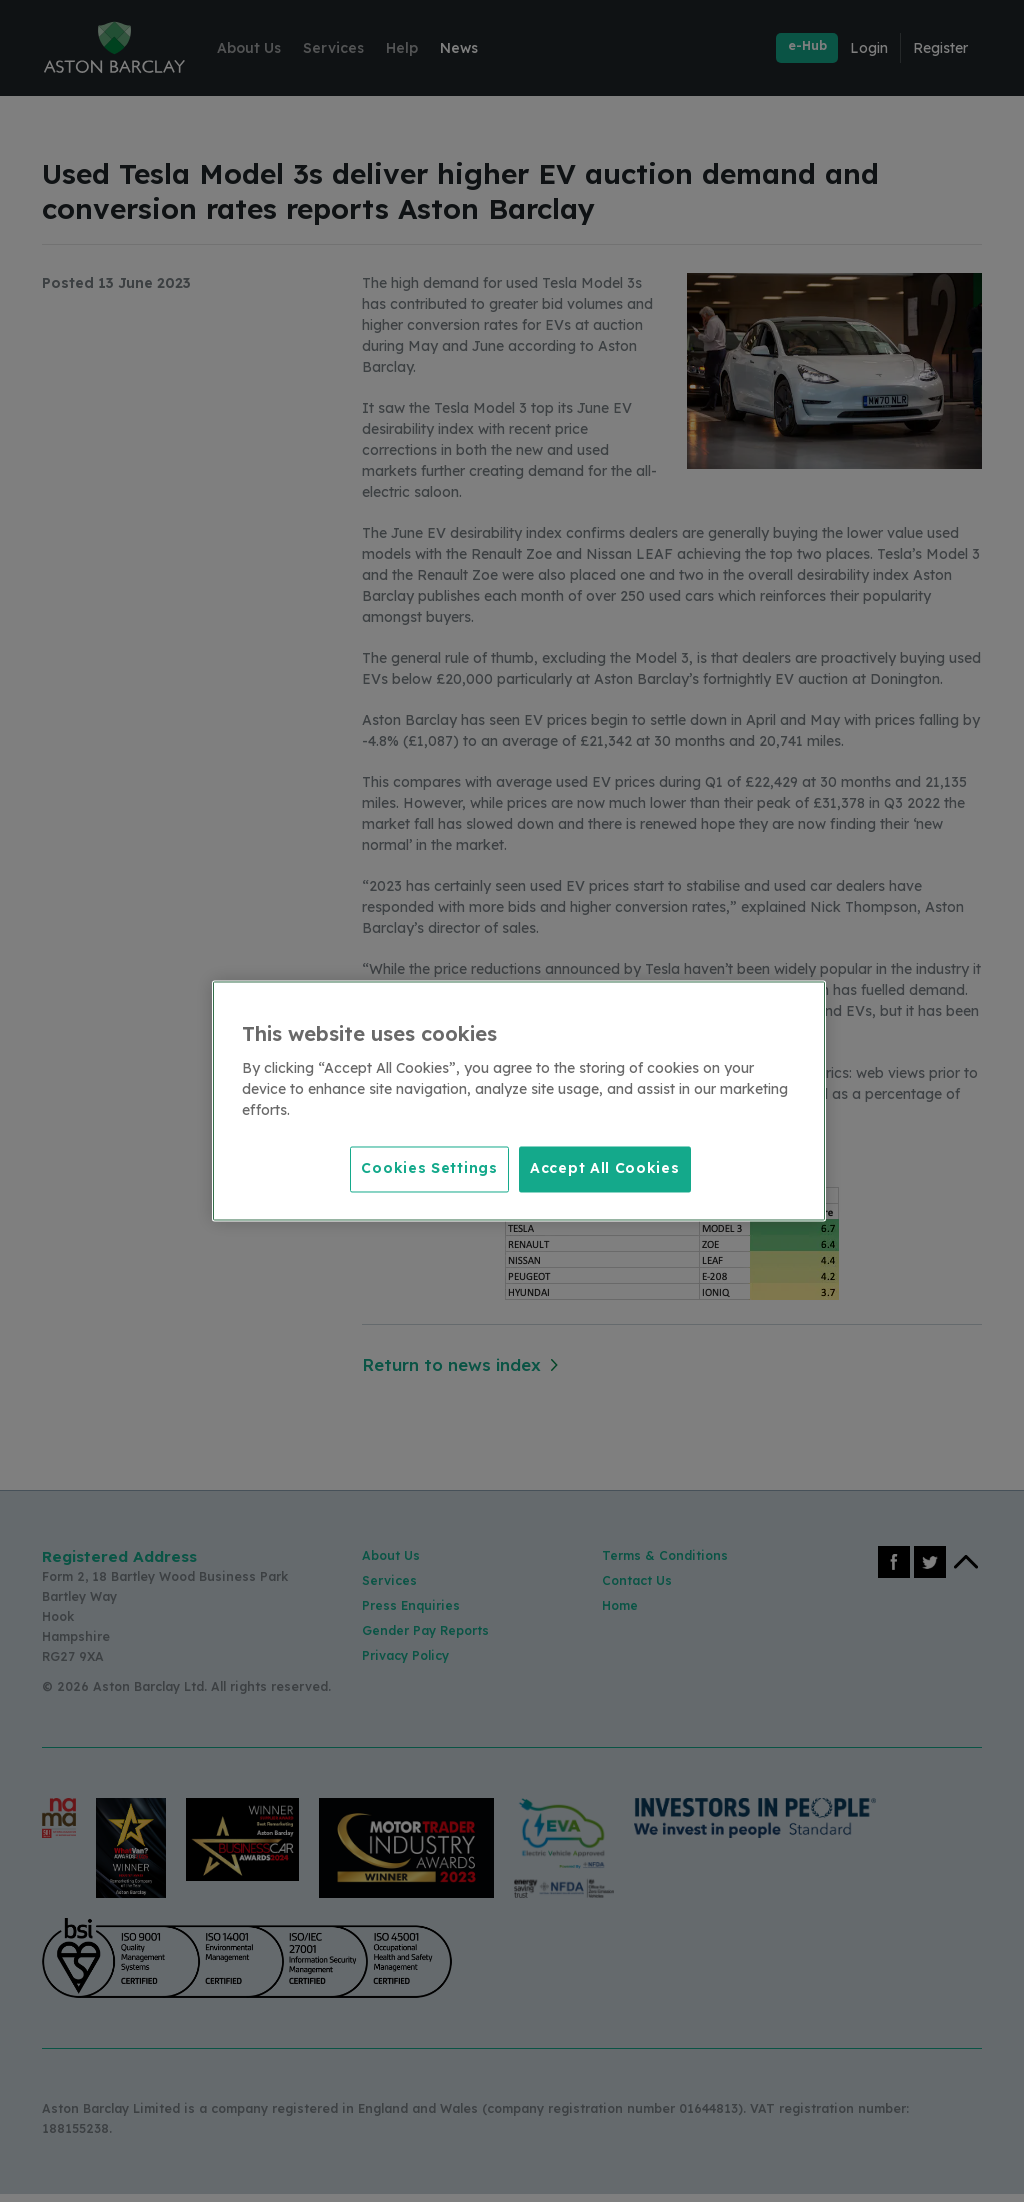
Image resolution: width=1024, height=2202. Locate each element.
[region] (519, 1101)
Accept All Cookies (605, 1168)
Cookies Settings (426, 1168)
